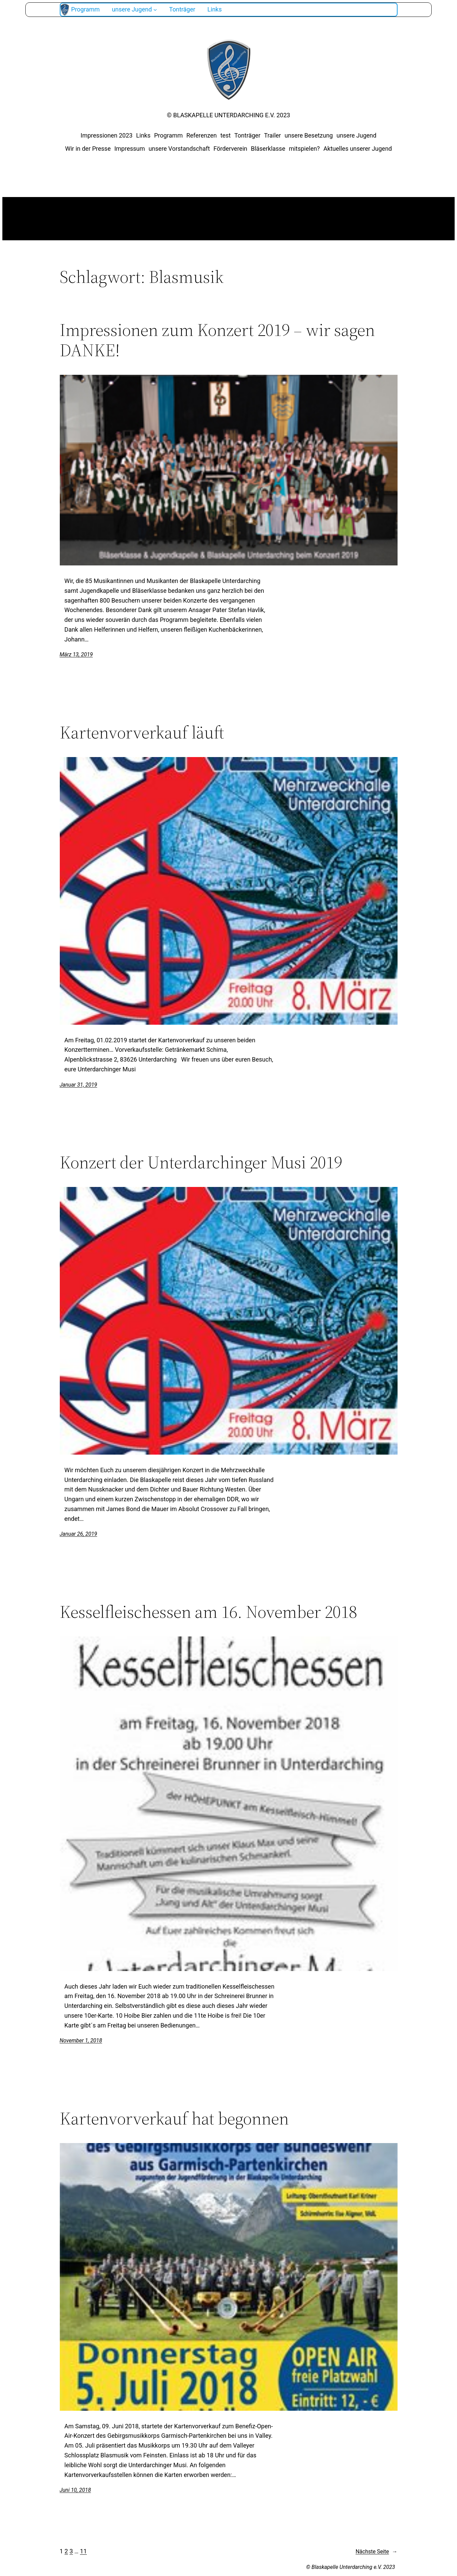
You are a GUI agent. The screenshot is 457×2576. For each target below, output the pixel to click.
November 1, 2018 (81, 2040)
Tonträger (247, 135)
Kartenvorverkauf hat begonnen (174, 2118)
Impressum (129, 148)
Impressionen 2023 (107, 135)
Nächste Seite (377, 2551)
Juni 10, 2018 (75, 2490)
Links (143, 135)
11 (83, 2551)
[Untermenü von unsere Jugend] (155, 9)
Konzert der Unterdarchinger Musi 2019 (201, 1162)
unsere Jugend (356, 135)
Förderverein (230, 148)
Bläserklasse (268, 148)
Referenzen (201, 135)
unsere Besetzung (308, 135)
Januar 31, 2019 (78, 1085)
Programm (168, 135)
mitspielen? (304, 148)
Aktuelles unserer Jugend (358, 148)
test (225, 135)
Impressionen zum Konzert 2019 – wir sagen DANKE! (217, 340)
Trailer (272, 135)
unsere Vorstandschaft (179, 148)
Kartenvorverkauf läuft (142, 732)
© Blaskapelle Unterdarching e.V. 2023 (228, 115)
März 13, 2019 (76, 654)
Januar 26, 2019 (78, 1534)
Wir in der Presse (88, 148)
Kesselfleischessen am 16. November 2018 (208, 1612)
